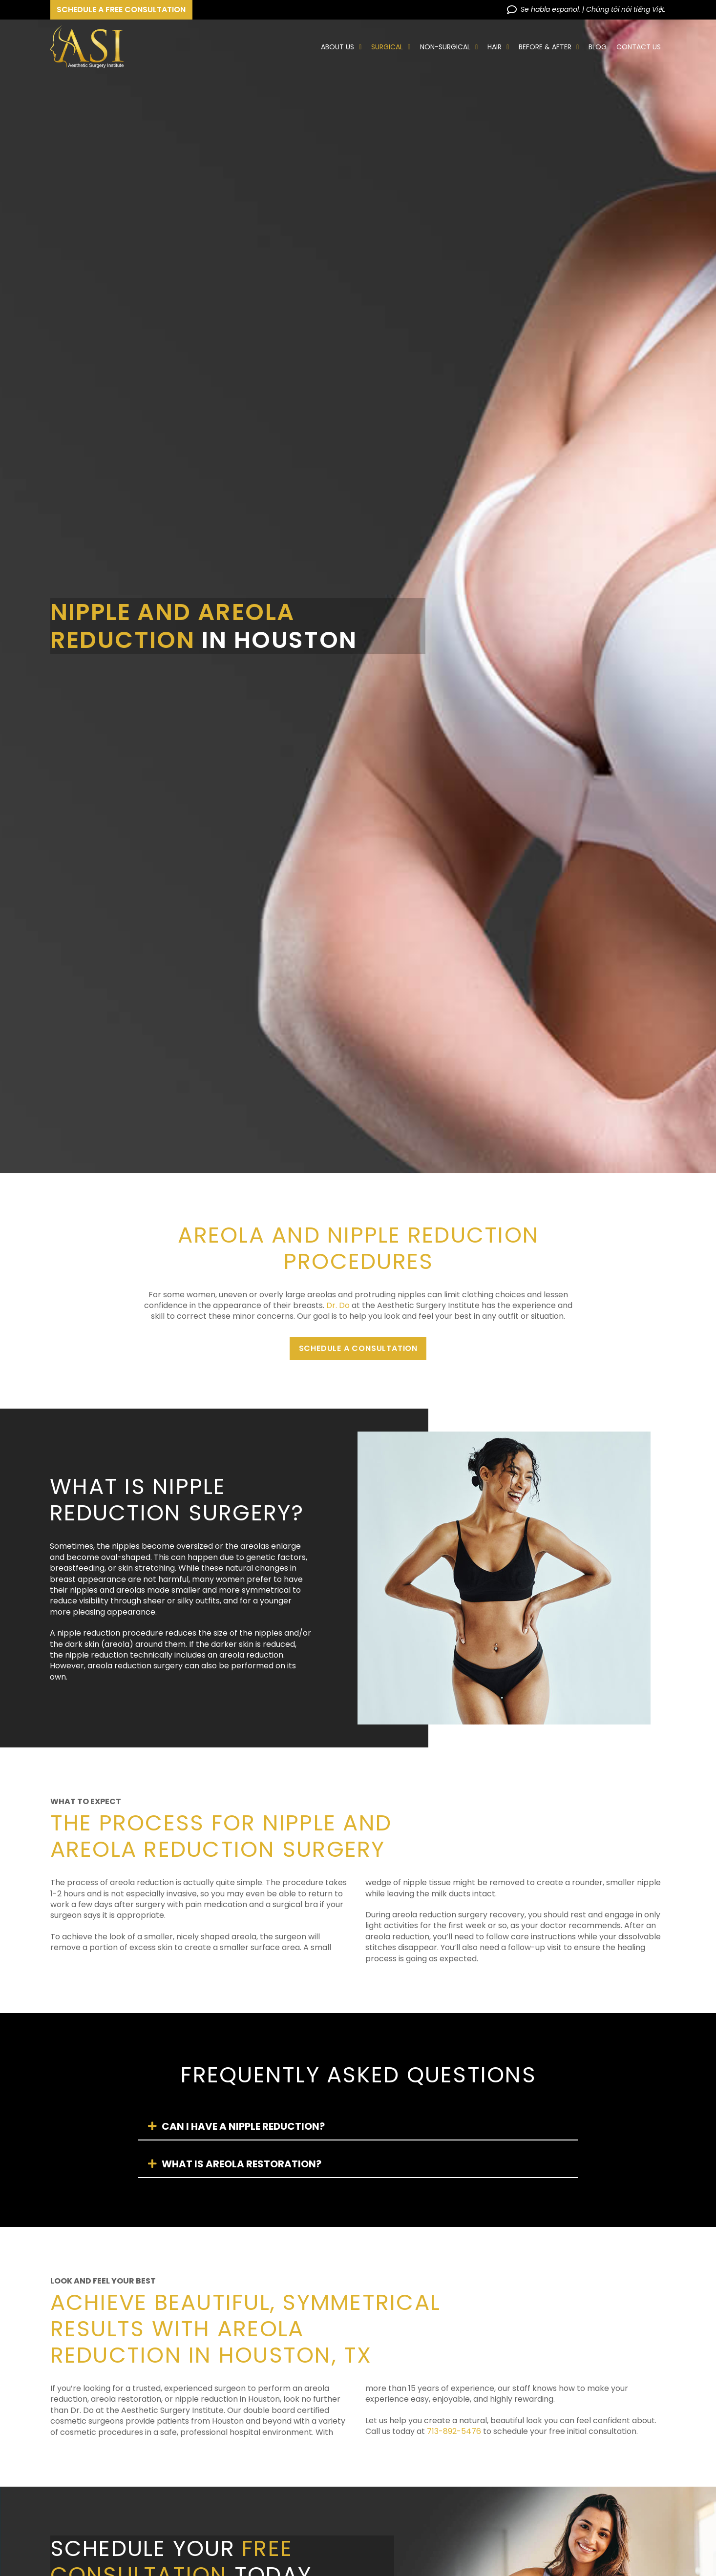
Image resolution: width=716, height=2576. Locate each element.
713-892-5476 (454, 2431)
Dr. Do (338, 1305)
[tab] (358, 2126)
